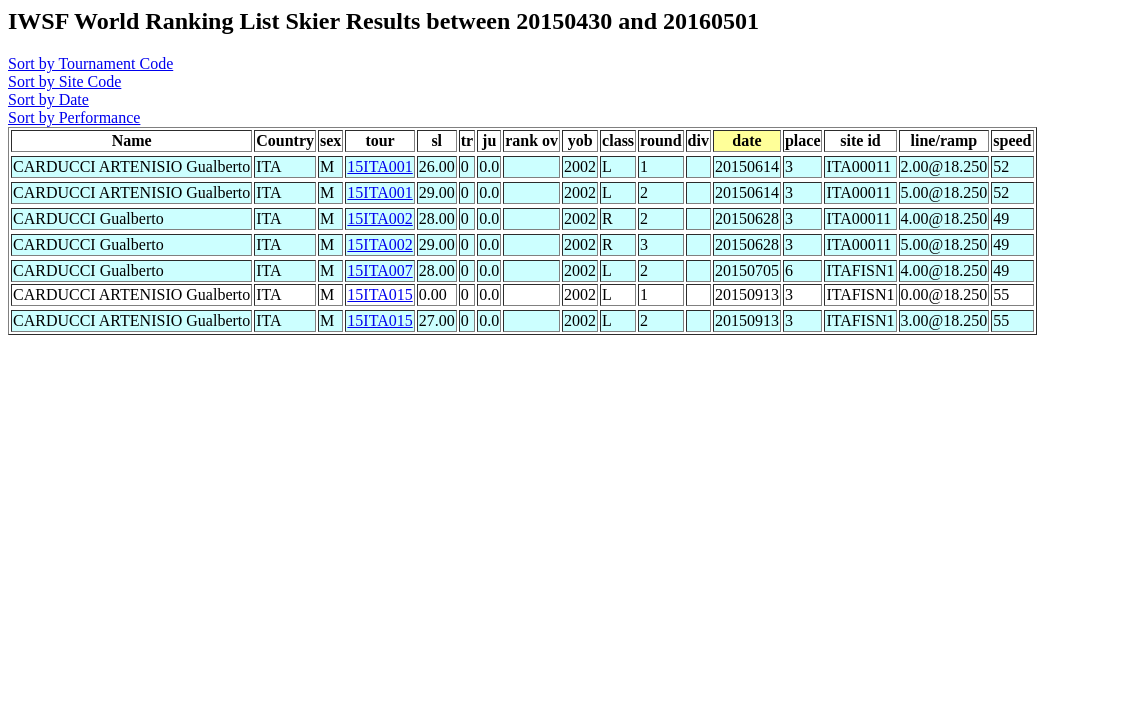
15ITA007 (379, 270)
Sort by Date (48, 99)
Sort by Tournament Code (90, 63)
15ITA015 (379, 294)
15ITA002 (379, 218)
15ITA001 (379, 166)
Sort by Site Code (64, 81)
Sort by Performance (74, 117)
